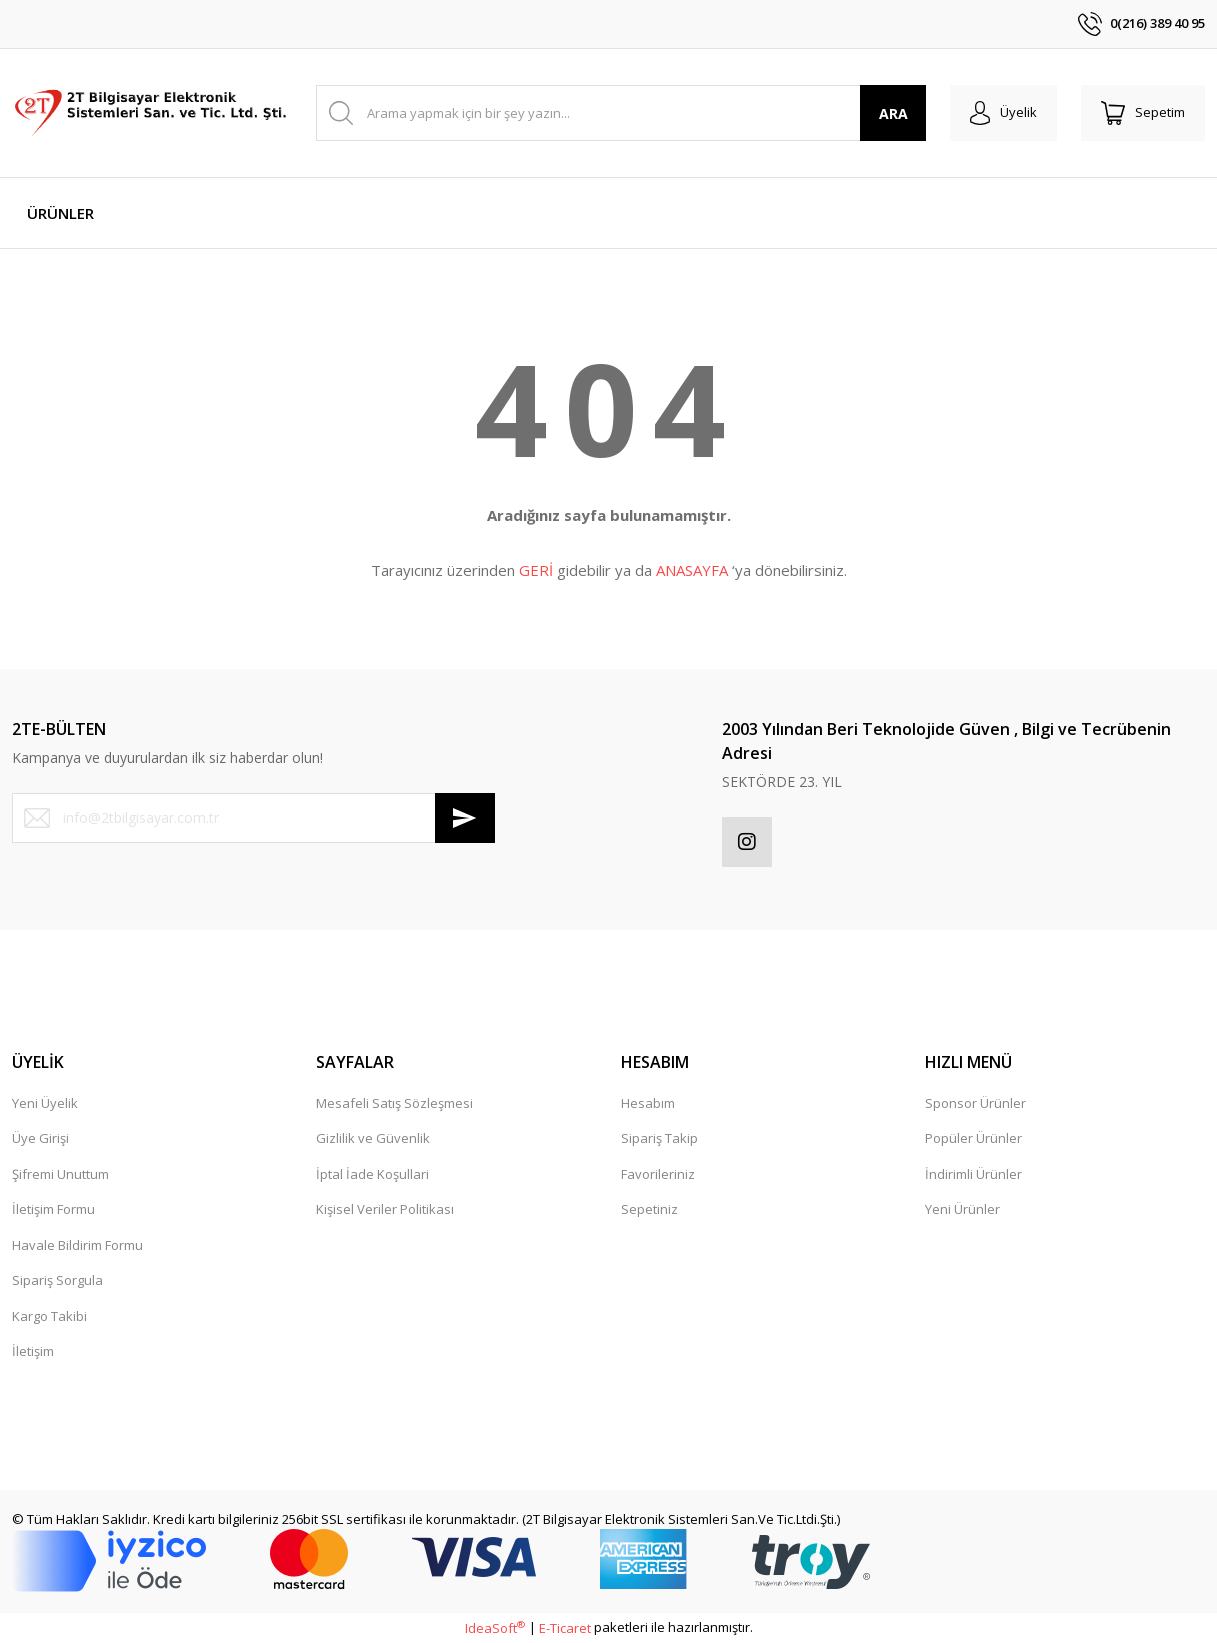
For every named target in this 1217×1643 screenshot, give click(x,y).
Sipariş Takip (659, 1138)
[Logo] (152, 112)
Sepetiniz (649, 1209)
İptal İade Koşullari (372, 1174)
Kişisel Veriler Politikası (385, 1209)
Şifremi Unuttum (60, 1174)
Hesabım (648, 1103)
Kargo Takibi (49, 1316)
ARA (893, 113)
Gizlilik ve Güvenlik (373, 1138)
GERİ (536, 570)
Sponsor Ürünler (975, 1103)
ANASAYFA (692, 570)
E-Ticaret (565, 1628)
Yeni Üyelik (45, 1103)
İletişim (33, 1351)
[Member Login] (1003, 113)
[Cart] (1143, 113)
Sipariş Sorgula (57, 1280)
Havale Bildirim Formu (77, 1245)
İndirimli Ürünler (973, 1174)
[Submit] (465, 818)
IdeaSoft (495, 1628)
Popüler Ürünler (973, 1138)
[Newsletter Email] (253, 818)
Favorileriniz (658, 1174)
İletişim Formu (53, 1209)
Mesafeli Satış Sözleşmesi (394, 1103)
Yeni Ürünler (962, 1209)
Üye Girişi (40, 1138)
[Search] (621, 113)
